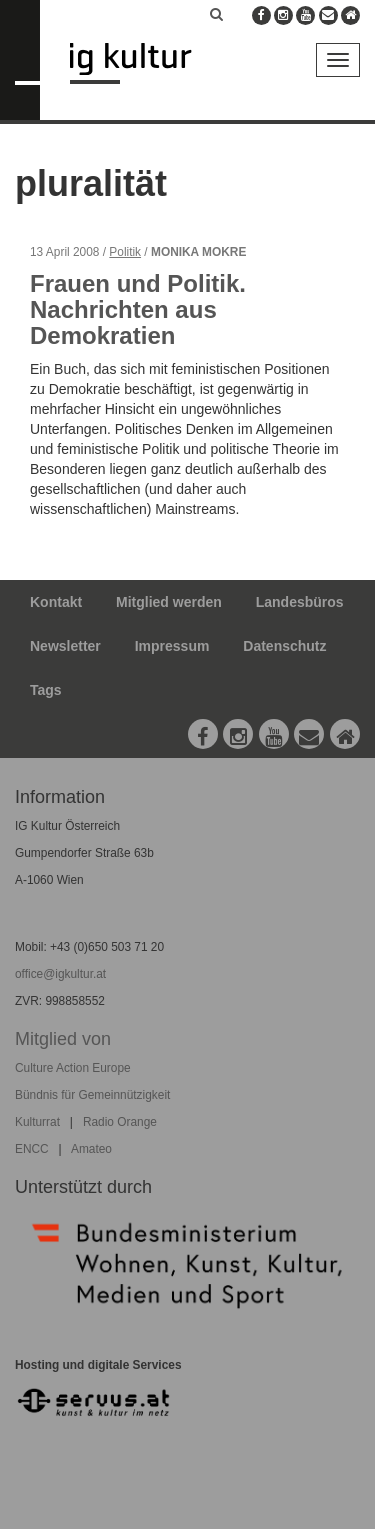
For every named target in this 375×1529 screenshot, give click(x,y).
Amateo (91, 1149)
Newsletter (65, 646)
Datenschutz (284, 646)
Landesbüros (300, 602)
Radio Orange (120, 1122)
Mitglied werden (169, 602)
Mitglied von (63, 1039)
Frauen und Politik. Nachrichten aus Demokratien (138, 310)
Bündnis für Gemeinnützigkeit (92, 1095)
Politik (125, 252)
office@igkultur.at (60, 974)
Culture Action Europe (73, 1068)
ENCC (32, 1149)
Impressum (172, 646)
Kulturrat (37, 1122)
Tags (46, 690)
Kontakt (56, 602)
